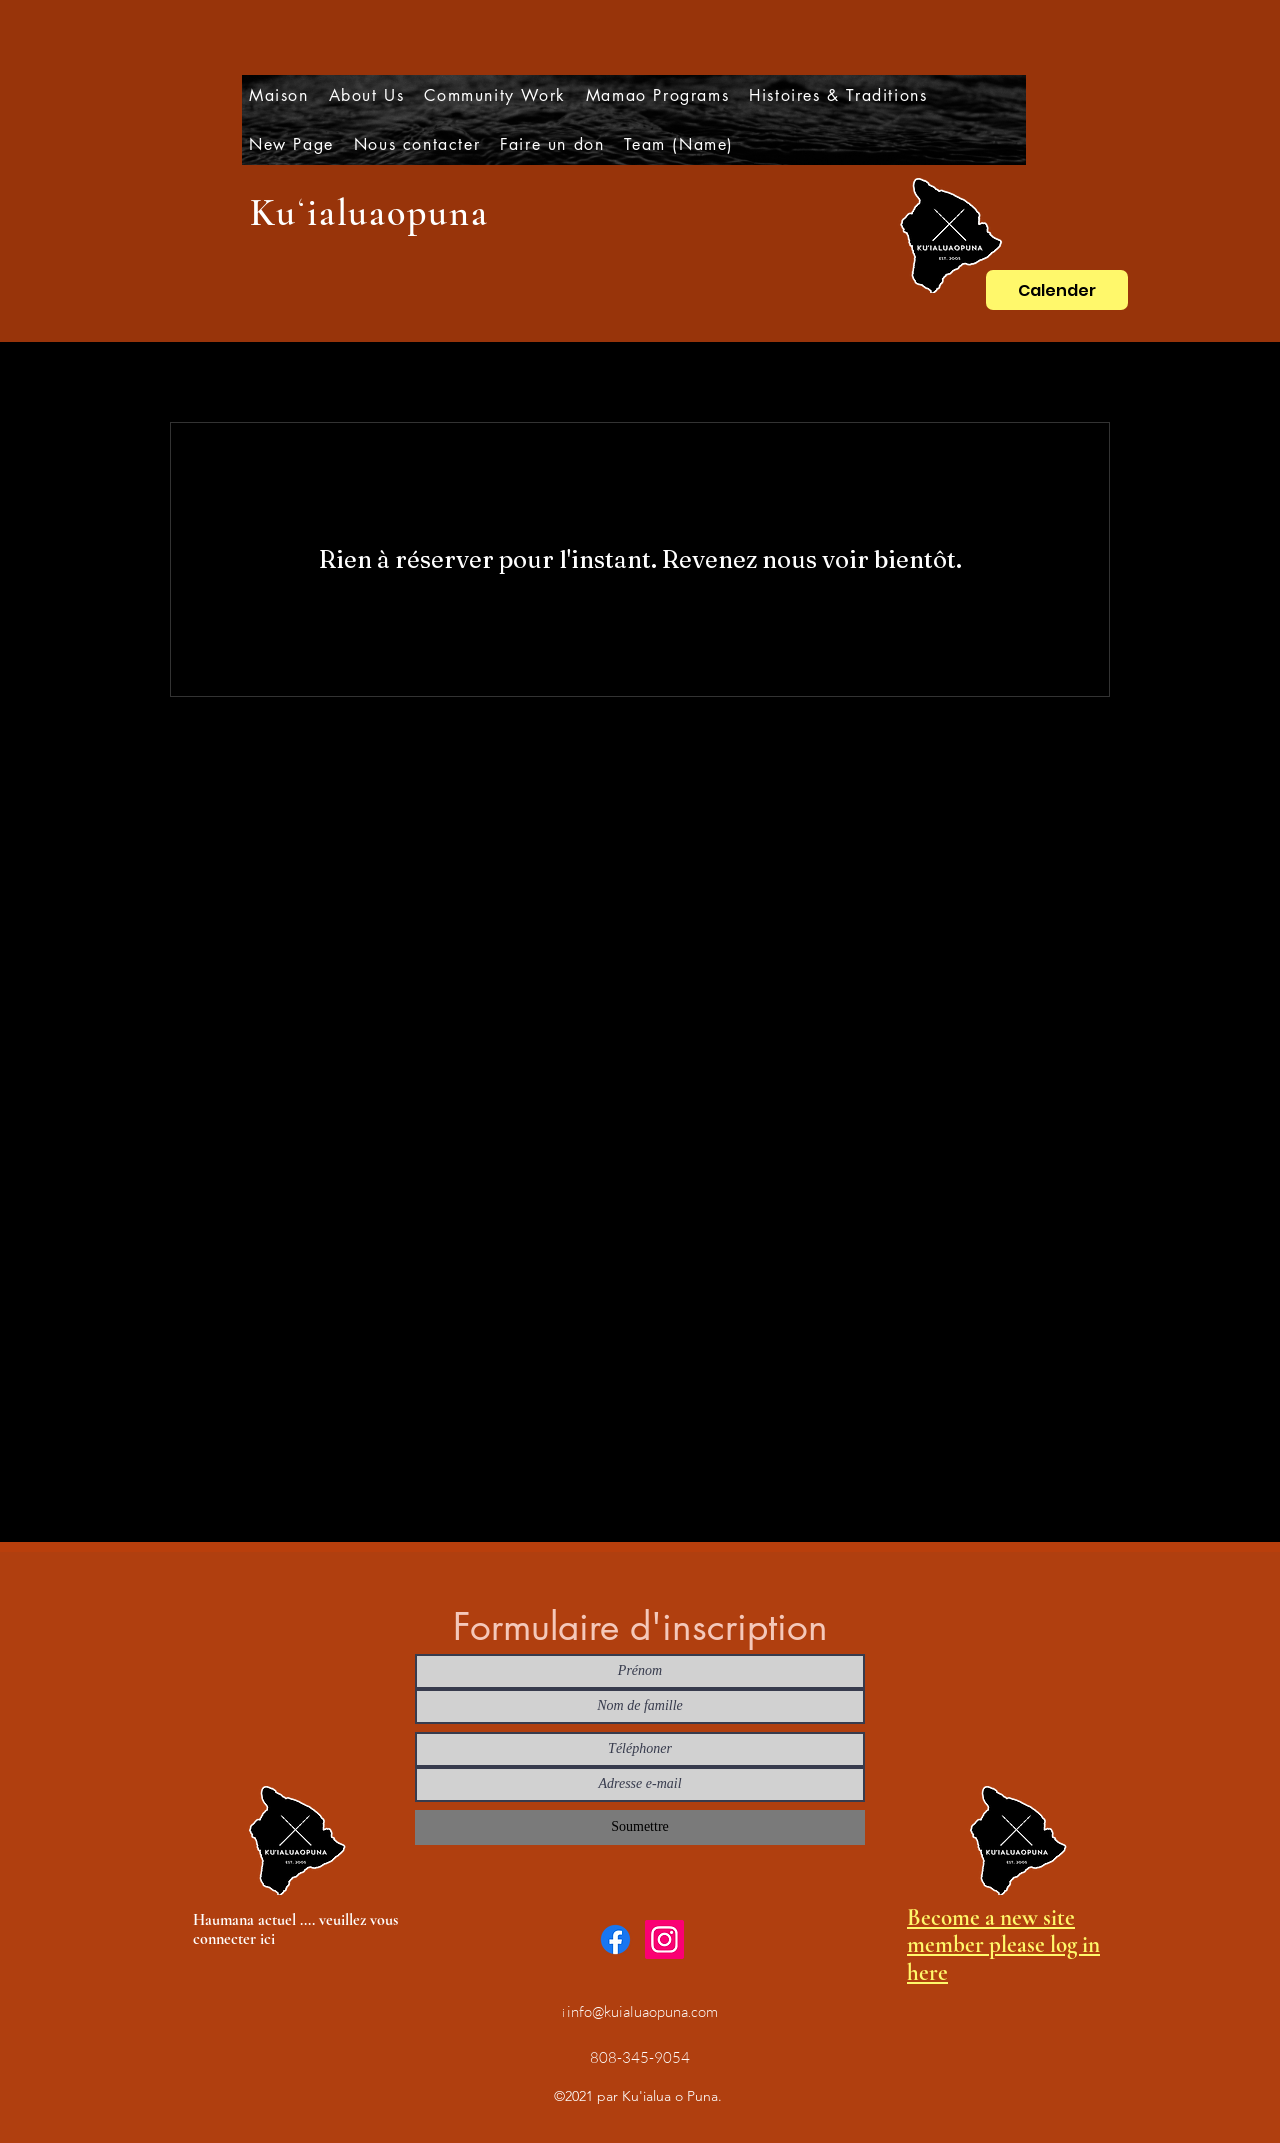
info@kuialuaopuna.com (642, 2011)
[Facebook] (615, 1939)
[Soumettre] (640, 1827)
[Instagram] (664, 1939)
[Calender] (1057, 290)
